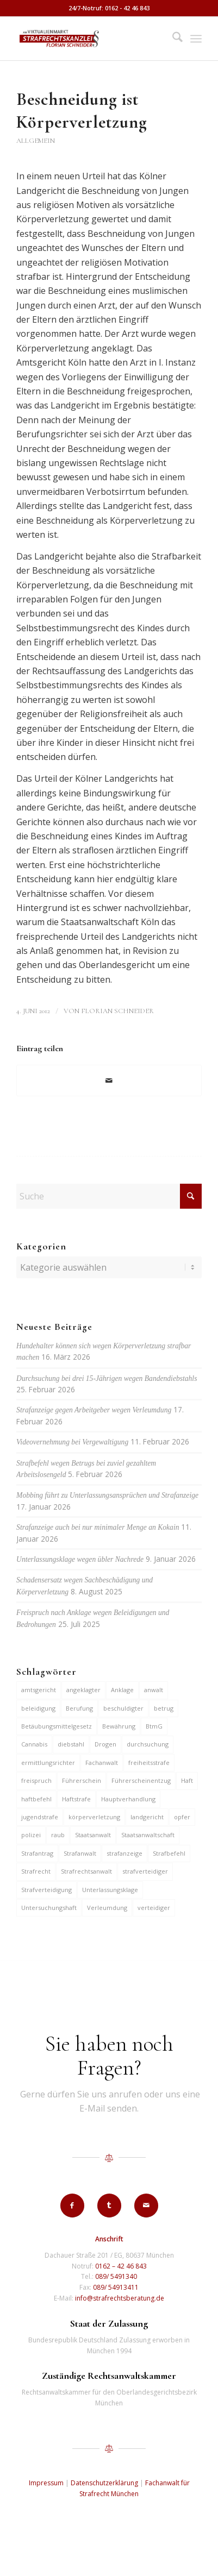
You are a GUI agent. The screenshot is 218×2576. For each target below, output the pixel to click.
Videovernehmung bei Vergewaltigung (72, 1442)
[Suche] (172, 38)
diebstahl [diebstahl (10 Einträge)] (71, 1744)
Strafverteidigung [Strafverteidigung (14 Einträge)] (46, 1890)
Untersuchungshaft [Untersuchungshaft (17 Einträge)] (49, 1907)
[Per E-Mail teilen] (109, 1080)
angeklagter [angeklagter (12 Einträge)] (83, 1690)
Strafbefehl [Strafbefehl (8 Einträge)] (169, 1853)
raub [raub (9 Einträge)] (58, 1835)
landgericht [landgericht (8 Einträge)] (147, 1817)
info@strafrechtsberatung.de (119, 2298)
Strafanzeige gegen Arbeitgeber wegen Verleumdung (93, 1410)
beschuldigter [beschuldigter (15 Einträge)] (123, 1708)
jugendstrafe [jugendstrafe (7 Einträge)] (39, 1817)
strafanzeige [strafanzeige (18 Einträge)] (124, 1853)
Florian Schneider (117, 1011)
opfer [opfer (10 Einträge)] (182, 1817)
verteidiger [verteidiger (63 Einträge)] (154, 1907)
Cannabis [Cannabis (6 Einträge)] (34, 1744)
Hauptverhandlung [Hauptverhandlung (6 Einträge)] (128, 1799)
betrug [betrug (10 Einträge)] (163, 1708)
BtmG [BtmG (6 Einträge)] (154, 1726)
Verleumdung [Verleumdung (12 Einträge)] (107, 1907)
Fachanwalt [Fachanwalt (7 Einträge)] (101, 1762)
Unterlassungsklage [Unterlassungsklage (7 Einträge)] (110, 1890)
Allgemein (35, 140)
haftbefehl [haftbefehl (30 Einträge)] (36, 1799)
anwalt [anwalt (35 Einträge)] (153, 1690)
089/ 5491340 (116, 2276)
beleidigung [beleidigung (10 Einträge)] (38, 1708)
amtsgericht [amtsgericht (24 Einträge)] (38, 1690)
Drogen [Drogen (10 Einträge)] (105, 1744)
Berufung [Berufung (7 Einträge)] (79, 1708)
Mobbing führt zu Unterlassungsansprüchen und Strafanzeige (107, 1495)
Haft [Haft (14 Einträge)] (187, 1780)
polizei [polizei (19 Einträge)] (31, 1835)
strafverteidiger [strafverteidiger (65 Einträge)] (145, 1871)
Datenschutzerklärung (104, 2482)
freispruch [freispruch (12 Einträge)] (36, 1780)
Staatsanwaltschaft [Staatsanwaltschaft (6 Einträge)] (148, 1835)
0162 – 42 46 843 (121, 2266)
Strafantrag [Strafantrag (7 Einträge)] (37, 1853)
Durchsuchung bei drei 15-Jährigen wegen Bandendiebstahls (106, 1378)
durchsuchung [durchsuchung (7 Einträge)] (148, 1744)
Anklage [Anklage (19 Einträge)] (122, 1690)
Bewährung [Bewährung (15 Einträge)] (118, 1726)
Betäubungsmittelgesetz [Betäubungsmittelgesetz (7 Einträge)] (56, 1726)
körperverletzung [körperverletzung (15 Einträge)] (94, 1817)
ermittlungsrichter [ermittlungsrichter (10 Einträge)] (48, 1762)
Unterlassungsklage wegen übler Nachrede (80, 1559)
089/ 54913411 (116, 2287)
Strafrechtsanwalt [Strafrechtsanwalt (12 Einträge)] (86, 1871)
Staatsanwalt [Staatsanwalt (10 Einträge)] (93, 1835)
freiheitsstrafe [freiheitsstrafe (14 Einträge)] (149, 1762)
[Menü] (196, 39)
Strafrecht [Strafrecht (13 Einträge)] (36, 1871)
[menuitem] (172, 38)
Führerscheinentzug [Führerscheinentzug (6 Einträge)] (141, 1780)
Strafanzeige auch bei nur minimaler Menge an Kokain (97, 1527)
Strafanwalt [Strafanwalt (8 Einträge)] (80, 1853)
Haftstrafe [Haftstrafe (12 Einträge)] (76, 1799)
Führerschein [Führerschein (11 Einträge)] (81, 1780)
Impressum (46, 2482)
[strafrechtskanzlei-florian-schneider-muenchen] (90, 38)
